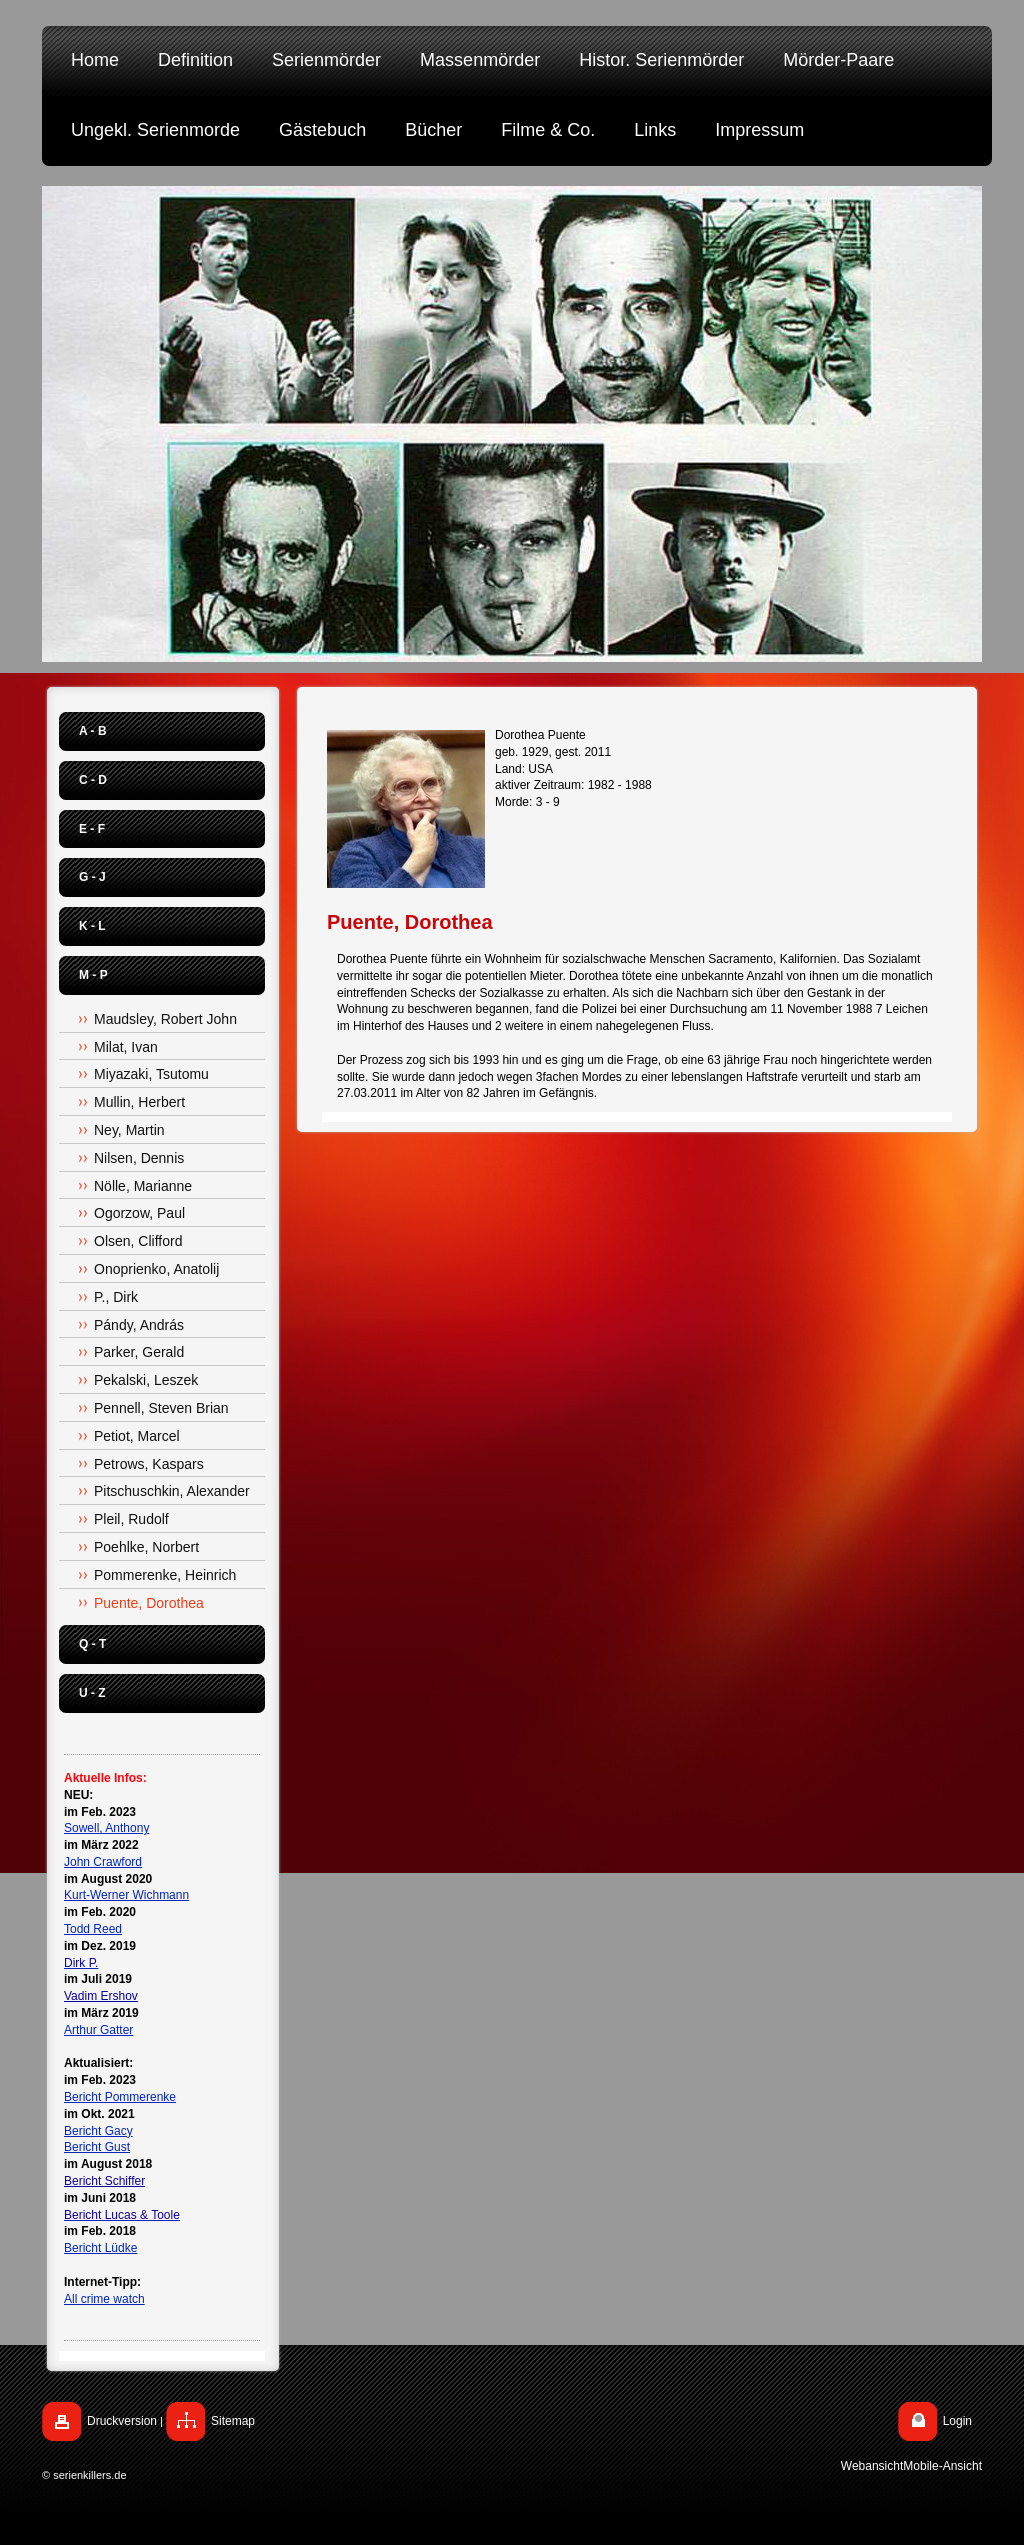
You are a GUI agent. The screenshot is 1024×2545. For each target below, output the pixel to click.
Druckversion (122, 2421)
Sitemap (233, 2421)
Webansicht (872, 2466)
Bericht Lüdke (100, 2248)
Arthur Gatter (98, 2030)
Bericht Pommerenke (120, 2097)
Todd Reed (93, 1929)
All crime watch (104, 2299)
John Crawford (103, 1862)
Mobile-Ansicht (942, 2466)
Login (957, 2421)
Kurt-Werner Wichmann (126, 1895)
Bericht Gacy (98, 2131)
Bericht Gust (97, 2147)
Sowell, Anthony (106, 1828)
